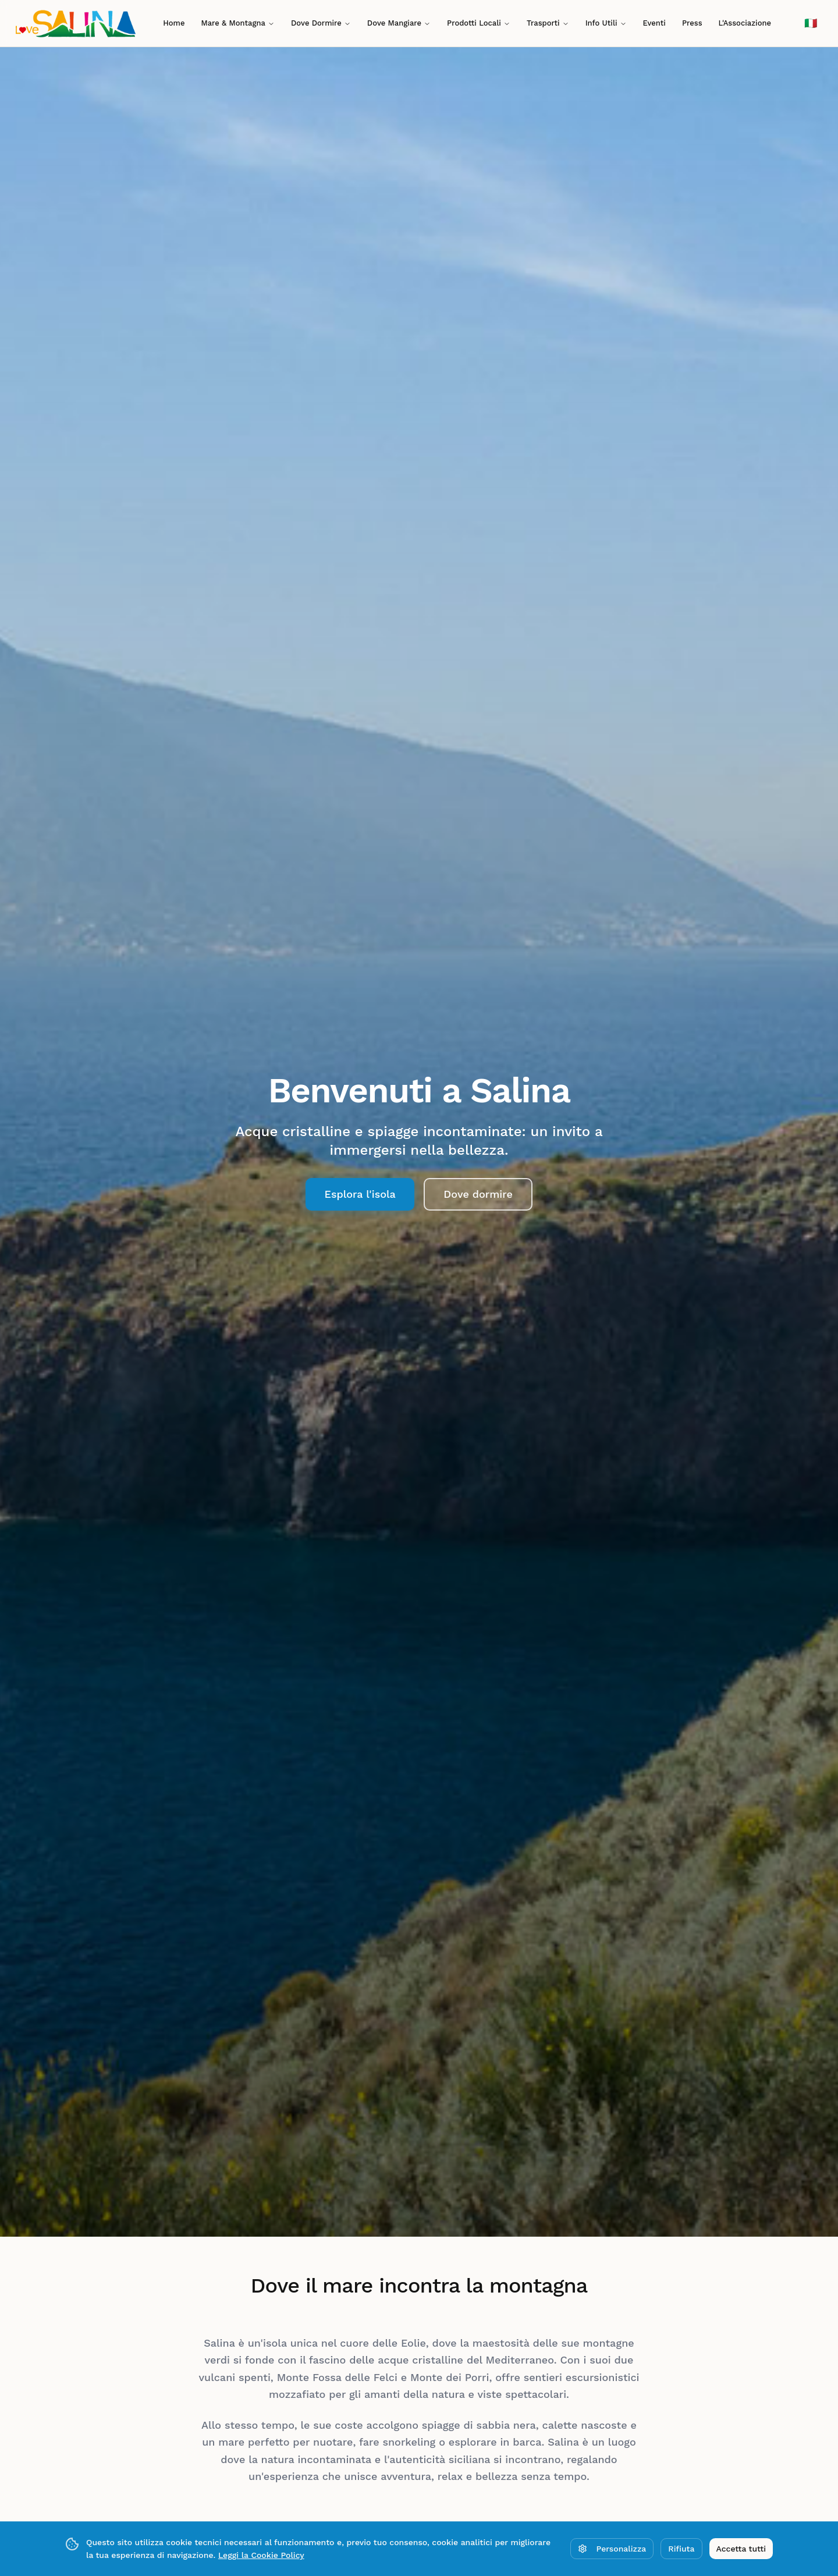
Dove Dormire (321, 23)
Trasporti (548, 23)
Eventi (654, 23)
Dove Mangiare (399, 23)
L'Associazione (745, 23)
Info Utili (606, 23)
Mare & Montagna (238, 23)
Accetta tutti (741, 2548)
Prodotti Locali (478, 23)
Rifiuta (681, 2548)
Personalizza (612, 2548)
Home (173, 23)
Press (692, 23)
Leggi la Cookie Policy (261, 2555)
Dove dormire (478, 1194)
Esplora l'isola (359, 1194)
